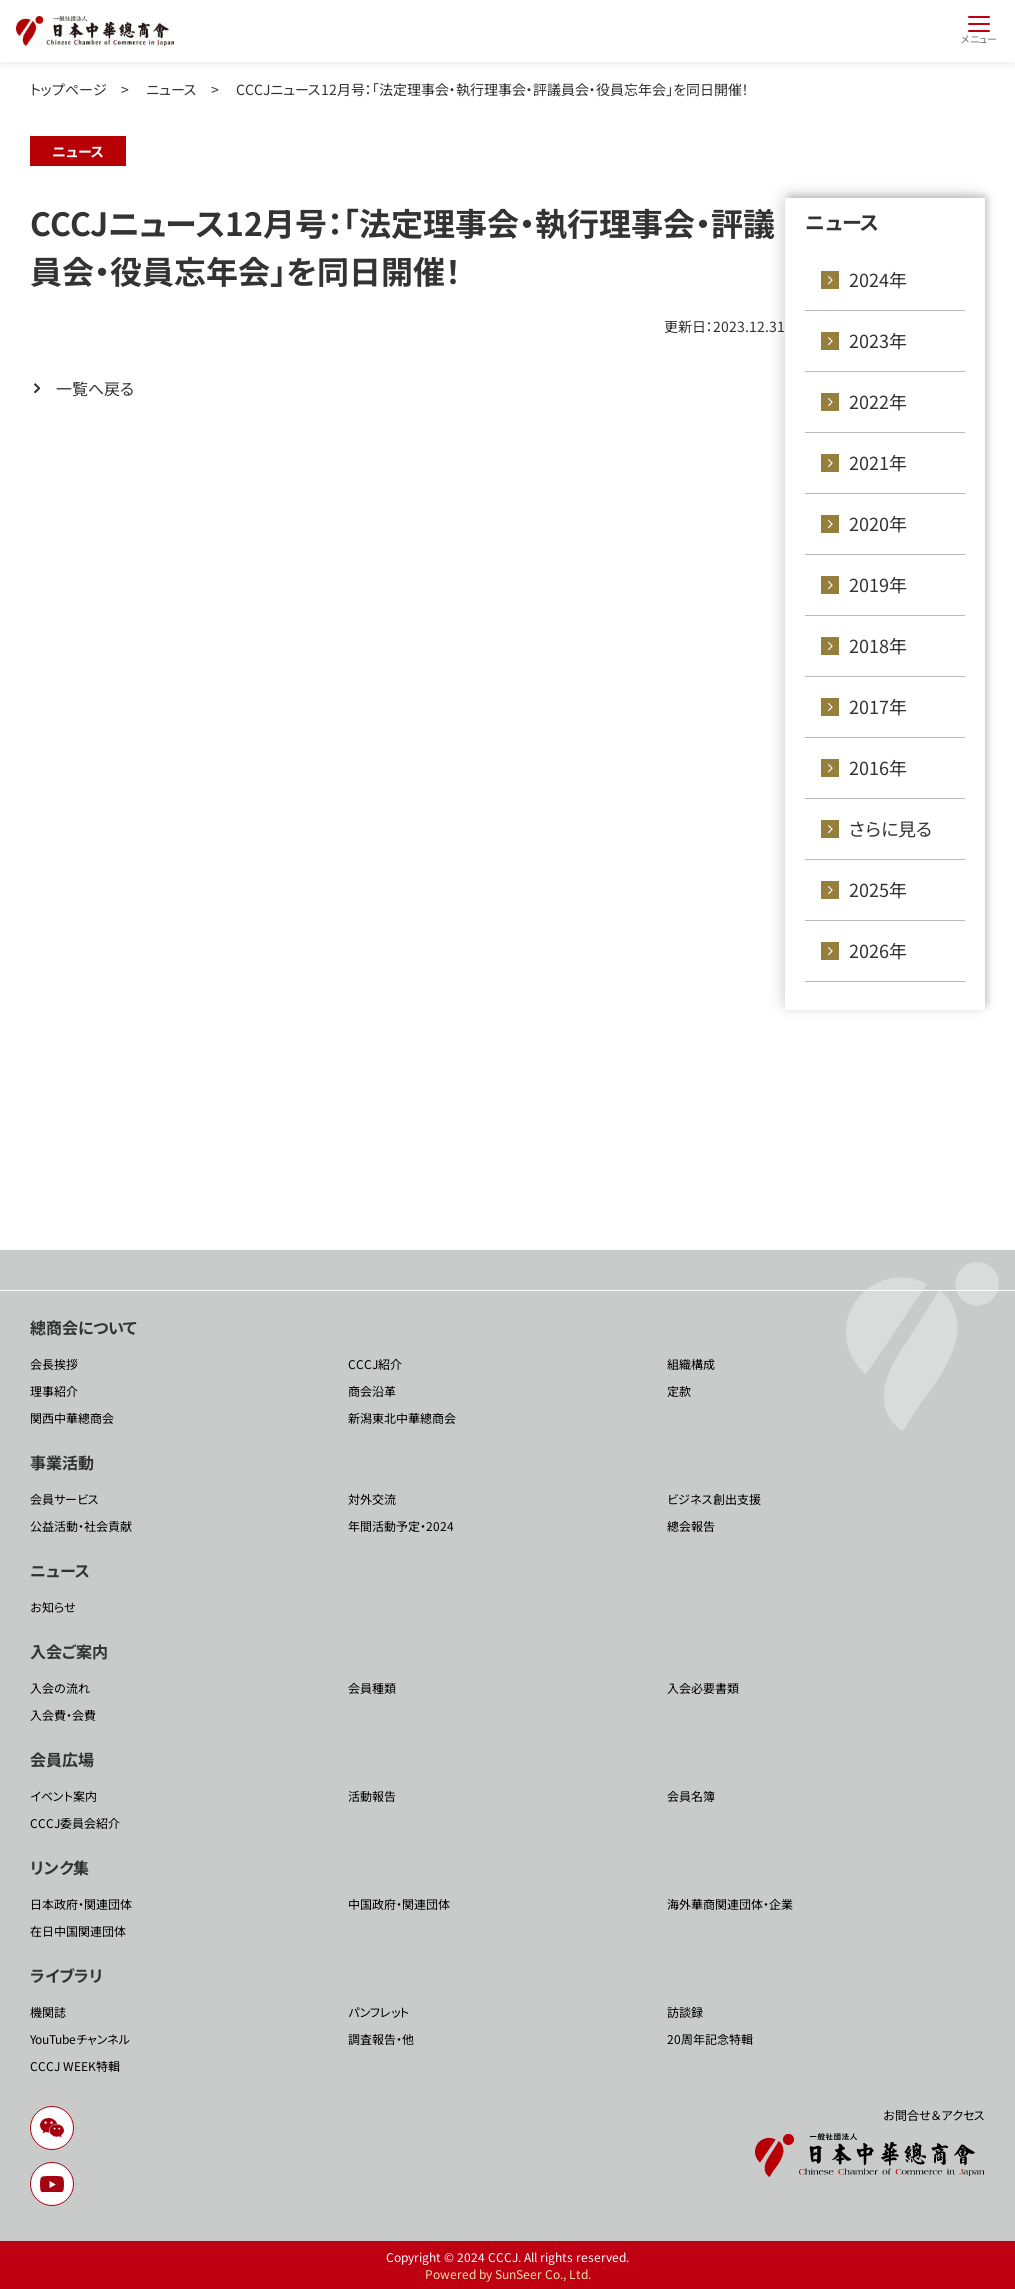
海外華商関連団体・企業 (730, 1903)
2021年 (878, 462)
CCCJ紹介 (375, 1363)
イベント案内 (63, 1795)
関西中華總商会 (72, 1417)
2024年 (878, 279)
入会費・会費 (63, 1714)
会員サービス (64, 1498)
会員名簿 (691, 1795)
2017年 (878, 706)
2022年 (878, 401)
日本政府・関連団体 (81, 1903)
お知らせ (53, 1606)
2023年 (878, 340)
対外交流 (372, 1498)
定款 (679, 1390)
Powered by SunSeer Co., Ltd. (508, 2273)
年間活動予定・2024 (401, 1525)
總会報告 (691, 1525)
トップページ (68, 89)
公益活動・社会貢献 (81, 1525)
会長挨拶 (54, 1363)
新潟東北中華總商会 (402, 1417)
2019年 (878, 584)
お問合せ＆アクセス (934, 2114)
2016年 (878, 767)
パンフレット (378, 2011)
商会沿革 (372, 1390)
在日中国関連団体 (78, 1930)
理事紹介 (54, 1390)
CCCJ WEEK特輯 (75, 2065)
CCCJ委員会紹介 (75, 1822)
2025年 (878, 889)
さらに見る (890, 828)
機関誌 (48, 2011)
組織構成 (691, 1363)
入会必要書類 (703, 1687)
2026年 (878, 950)
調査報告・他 (381, 2038)
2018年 (878, 645)
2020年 (878, 523)
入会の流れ (60, 1687)
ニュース (171, 89)
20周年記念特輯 (710, 2038)
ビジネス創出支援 (714, 1498)
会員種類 (372, 1687)
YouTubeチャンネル (80, 2038)
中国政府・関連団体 (399, 1903)
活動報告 (372, 1795)
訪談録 (685, 2011)
